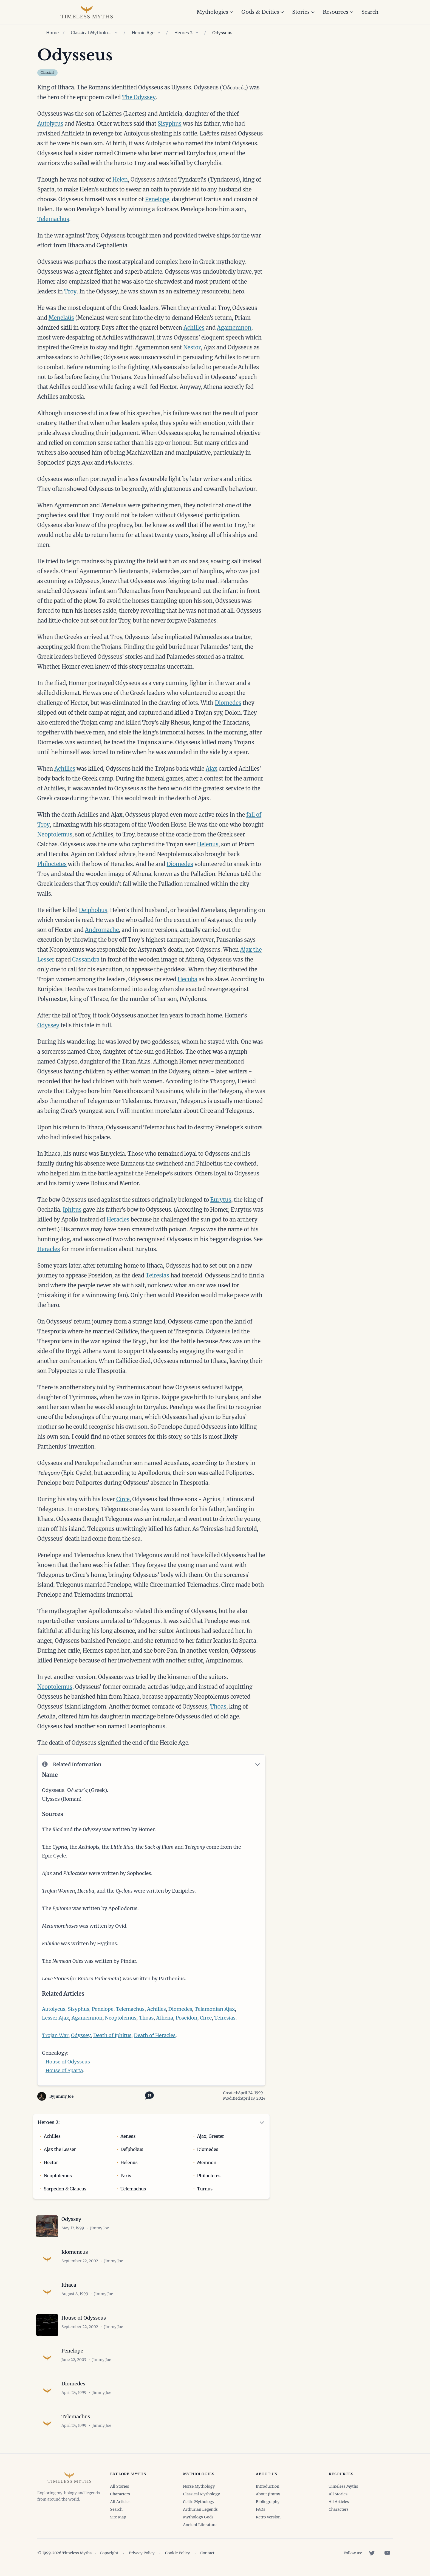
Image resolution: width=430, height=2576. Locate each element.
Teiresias (157, 1275)
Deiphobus (93, 910)
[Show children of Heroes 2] (197, 32)
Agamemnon (234, 327)
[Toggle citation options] (148, 2095)
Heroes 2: (49, 2122)
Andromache (102, 929)
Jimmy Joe (63, 2096)
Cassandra (86, 959)
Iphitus (72, 1209)
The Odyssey (139, 97)
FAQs (260, 2509)
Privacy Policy (142, 2552)
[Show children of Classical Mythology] (116, 32)
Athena (164, 2018)
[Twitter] (371, 2552)
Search (369, 12)
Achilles (193, 327)
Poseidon (186, 2018)
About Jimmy (268, 2494)
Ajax (211, 768)
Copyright (109, 2552)
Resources (338, 12)
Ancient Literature (199, 2524)
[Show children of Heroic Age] (158, 32)
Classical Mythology (91, 32)
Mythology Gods (198, 2517)
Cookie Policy (177, 2552)
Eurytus (220, 1199)
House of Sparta (64, 2070)
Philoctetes (52, 864)
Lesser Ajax (55, 2018)
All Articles (120, 2501)
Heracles (118, 1219)
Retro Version (268, 2517)
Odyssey (48, 1025)
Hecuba (187, 979)
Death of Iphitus (112, 2035)
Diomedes (228, 702)
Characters (120, 2494)
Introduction (267, 2486)
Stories (303, 12)
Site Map (118, 2517)
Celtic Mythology (198, 2501)
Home (52, 32)
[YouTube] (387, 2552)
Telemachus (53, 219)
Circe (122, 1499)
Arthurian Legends (200, 2509)
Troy (70, 291)
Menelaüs (61, 317)
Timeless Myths (343, 2486)
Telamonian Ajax (214, 2009)
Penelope (157, 199)
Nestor (192, 347)
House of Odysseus (68, 2061)
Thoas (218, 1706)
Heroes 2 (183, 32)
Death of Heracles (155, 2035)
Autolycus (50, 123)
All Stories (119, 2486)
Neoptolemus (54, 834)
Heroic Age (143, 32)
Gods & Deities (263, 12)
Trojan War (55, 2035)
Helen (120, 179)
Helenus (207, 844)
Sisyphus (170, 123)
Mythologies (215, 12)
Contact (207, 2552)
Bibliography (268, 2501)
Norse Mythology (199, 2486)
